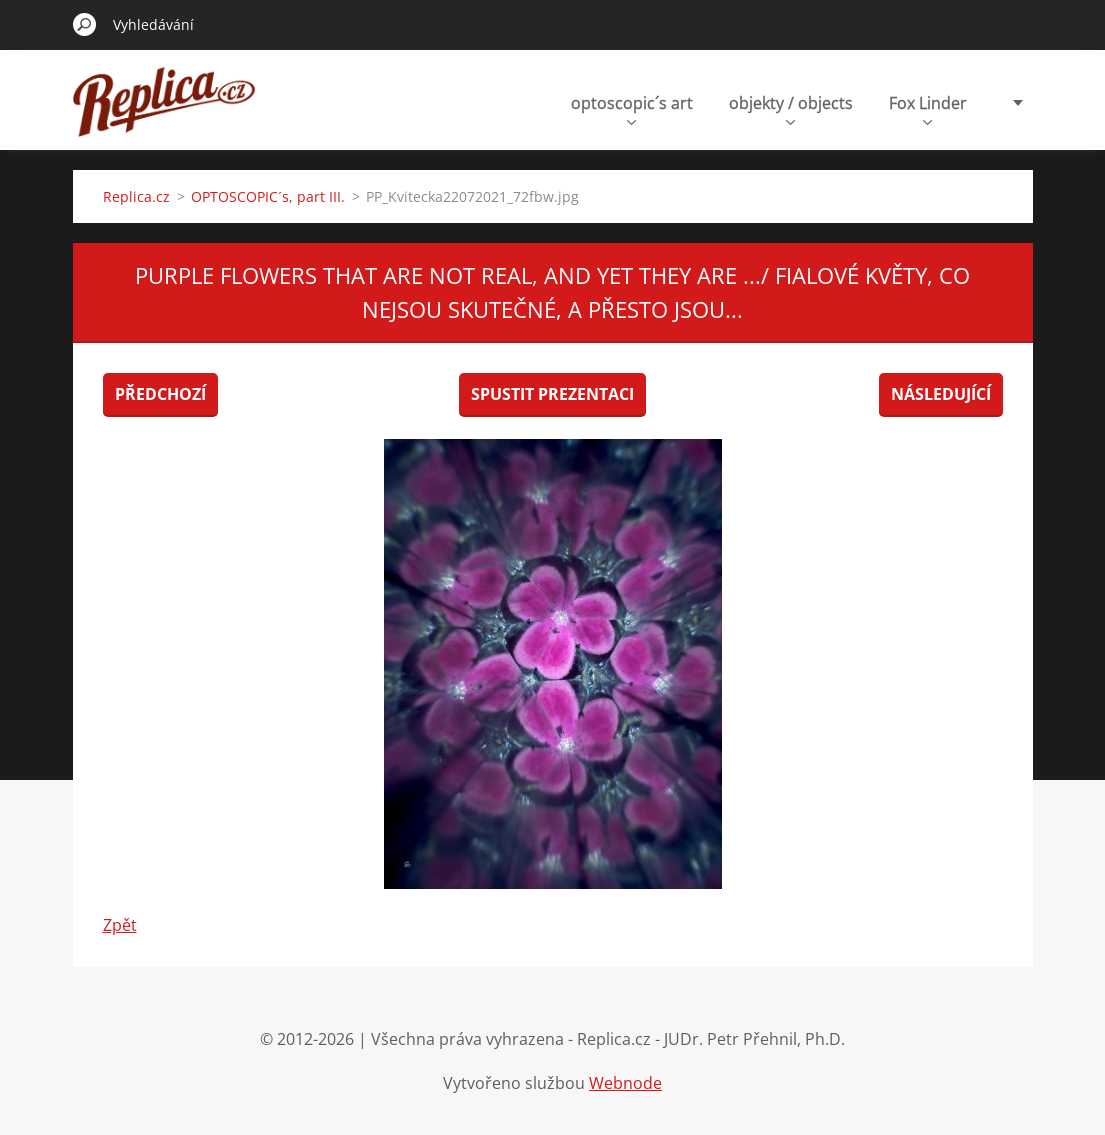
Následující (941, 394)
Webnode (625, 1083)
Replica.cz (136, 196)
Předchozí (160, 394)
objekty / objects (791, 108)
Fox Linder (928, 108)
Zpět (120, 925)
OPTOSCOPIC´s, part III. (268, 196)
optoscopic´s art (632, 108)
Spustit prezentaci (552, 394)
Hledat (85, 24)
